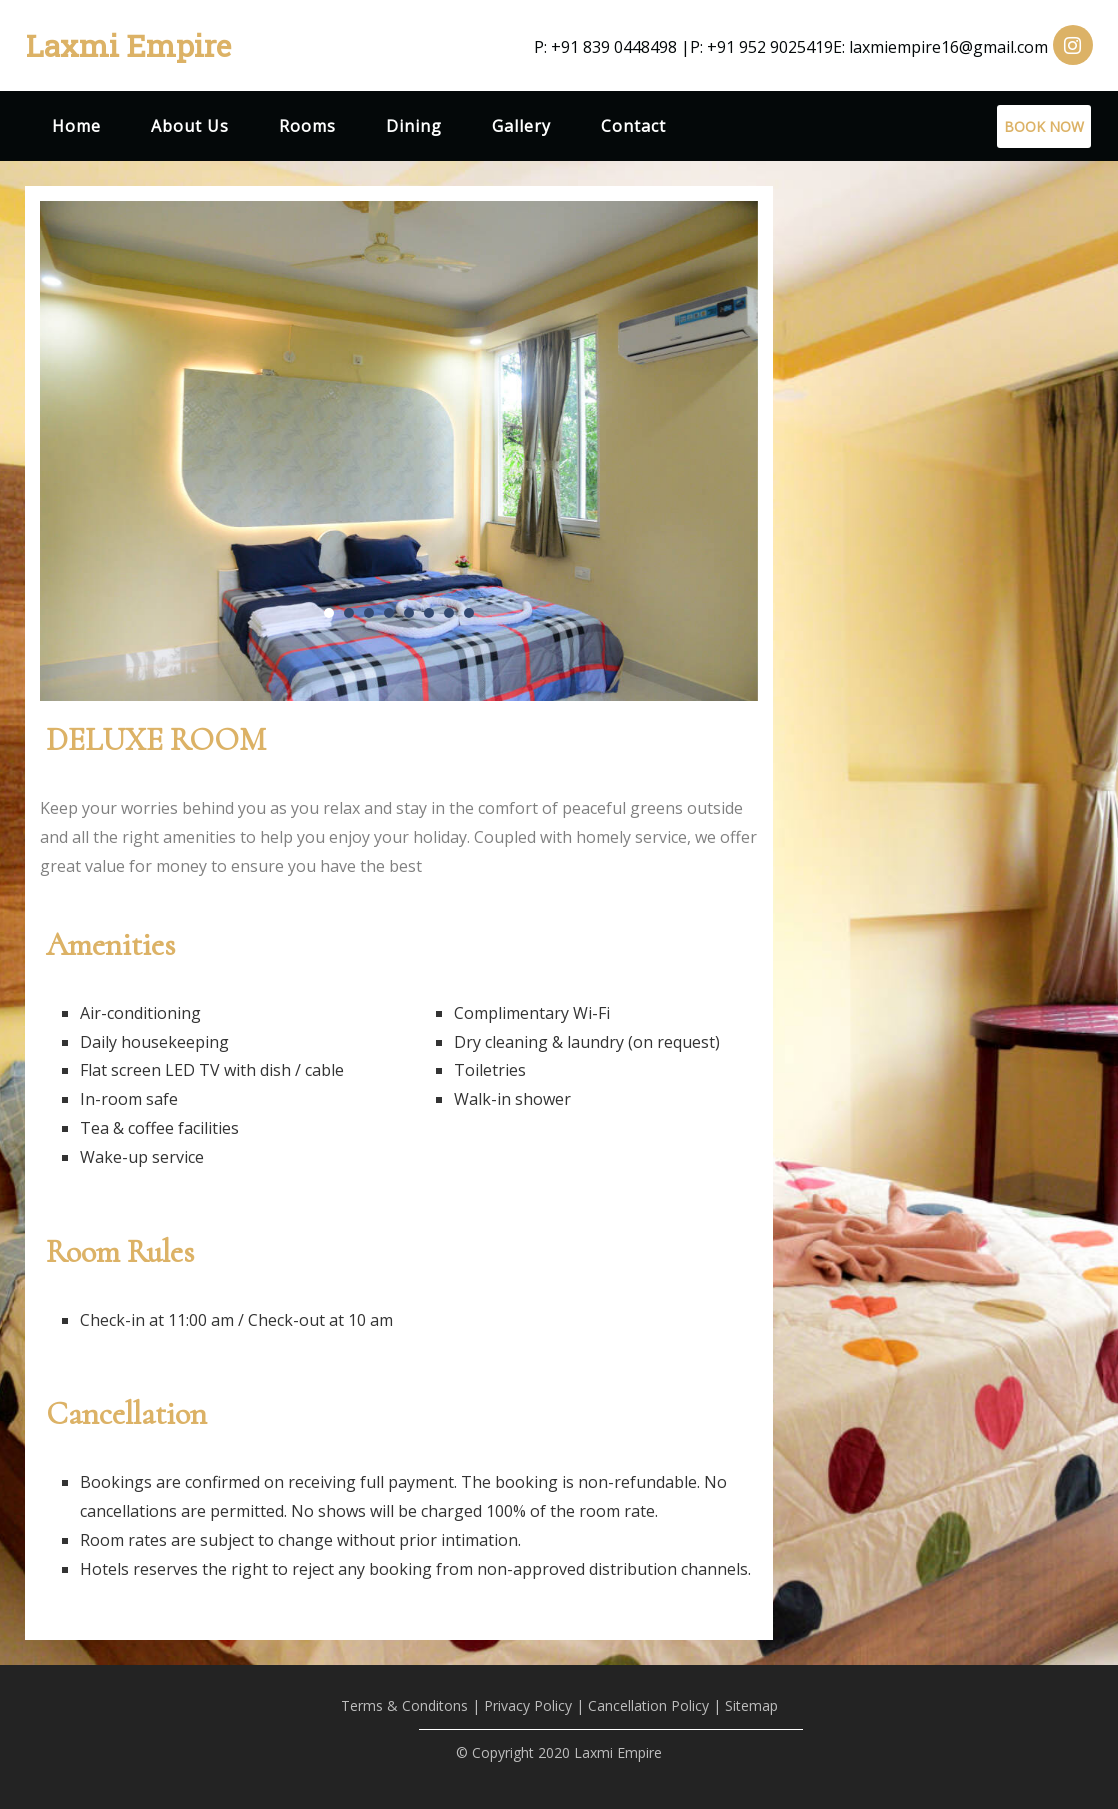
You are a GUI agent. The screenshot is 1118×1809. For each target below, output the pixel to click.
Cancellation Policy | (654, 1705)
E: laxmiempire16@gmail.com (940, 47)
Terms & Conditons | (410, 1705)
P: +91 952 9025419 (761, 47)
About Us (190, 126)
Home (76, 126)
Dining (414, 126)
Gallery (521, 126)
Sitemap (751, 1705)
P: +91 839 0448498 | (612, 47)
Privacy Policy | (534, 1705)
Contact (633, 126)
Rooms (307, 126)
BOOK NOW (1044, 126)
